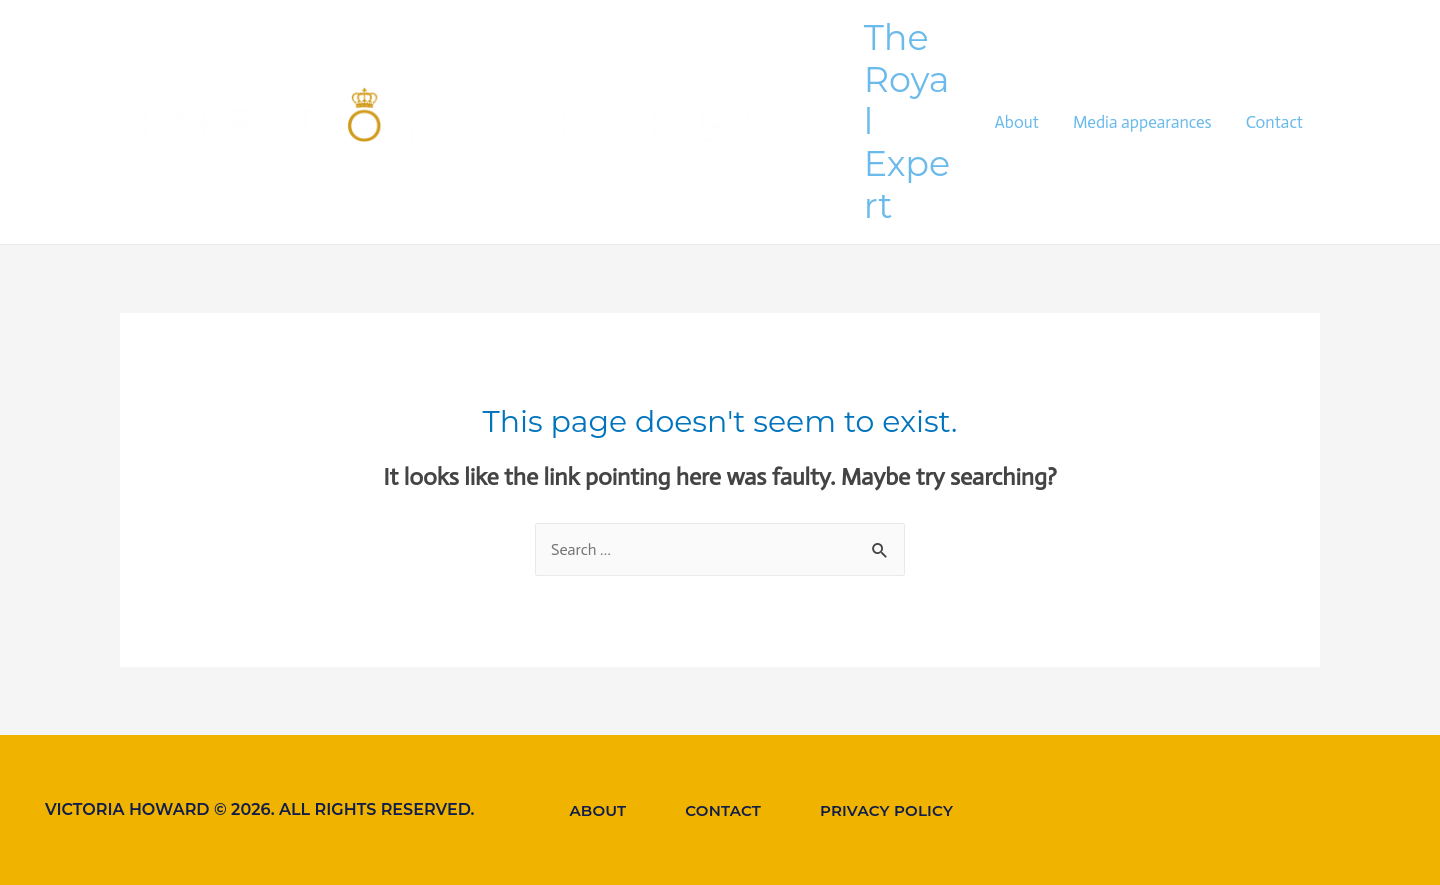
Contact (1274, 122)
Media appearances (1142, 122)
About (1016, 122)
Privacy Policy (886, 810)
